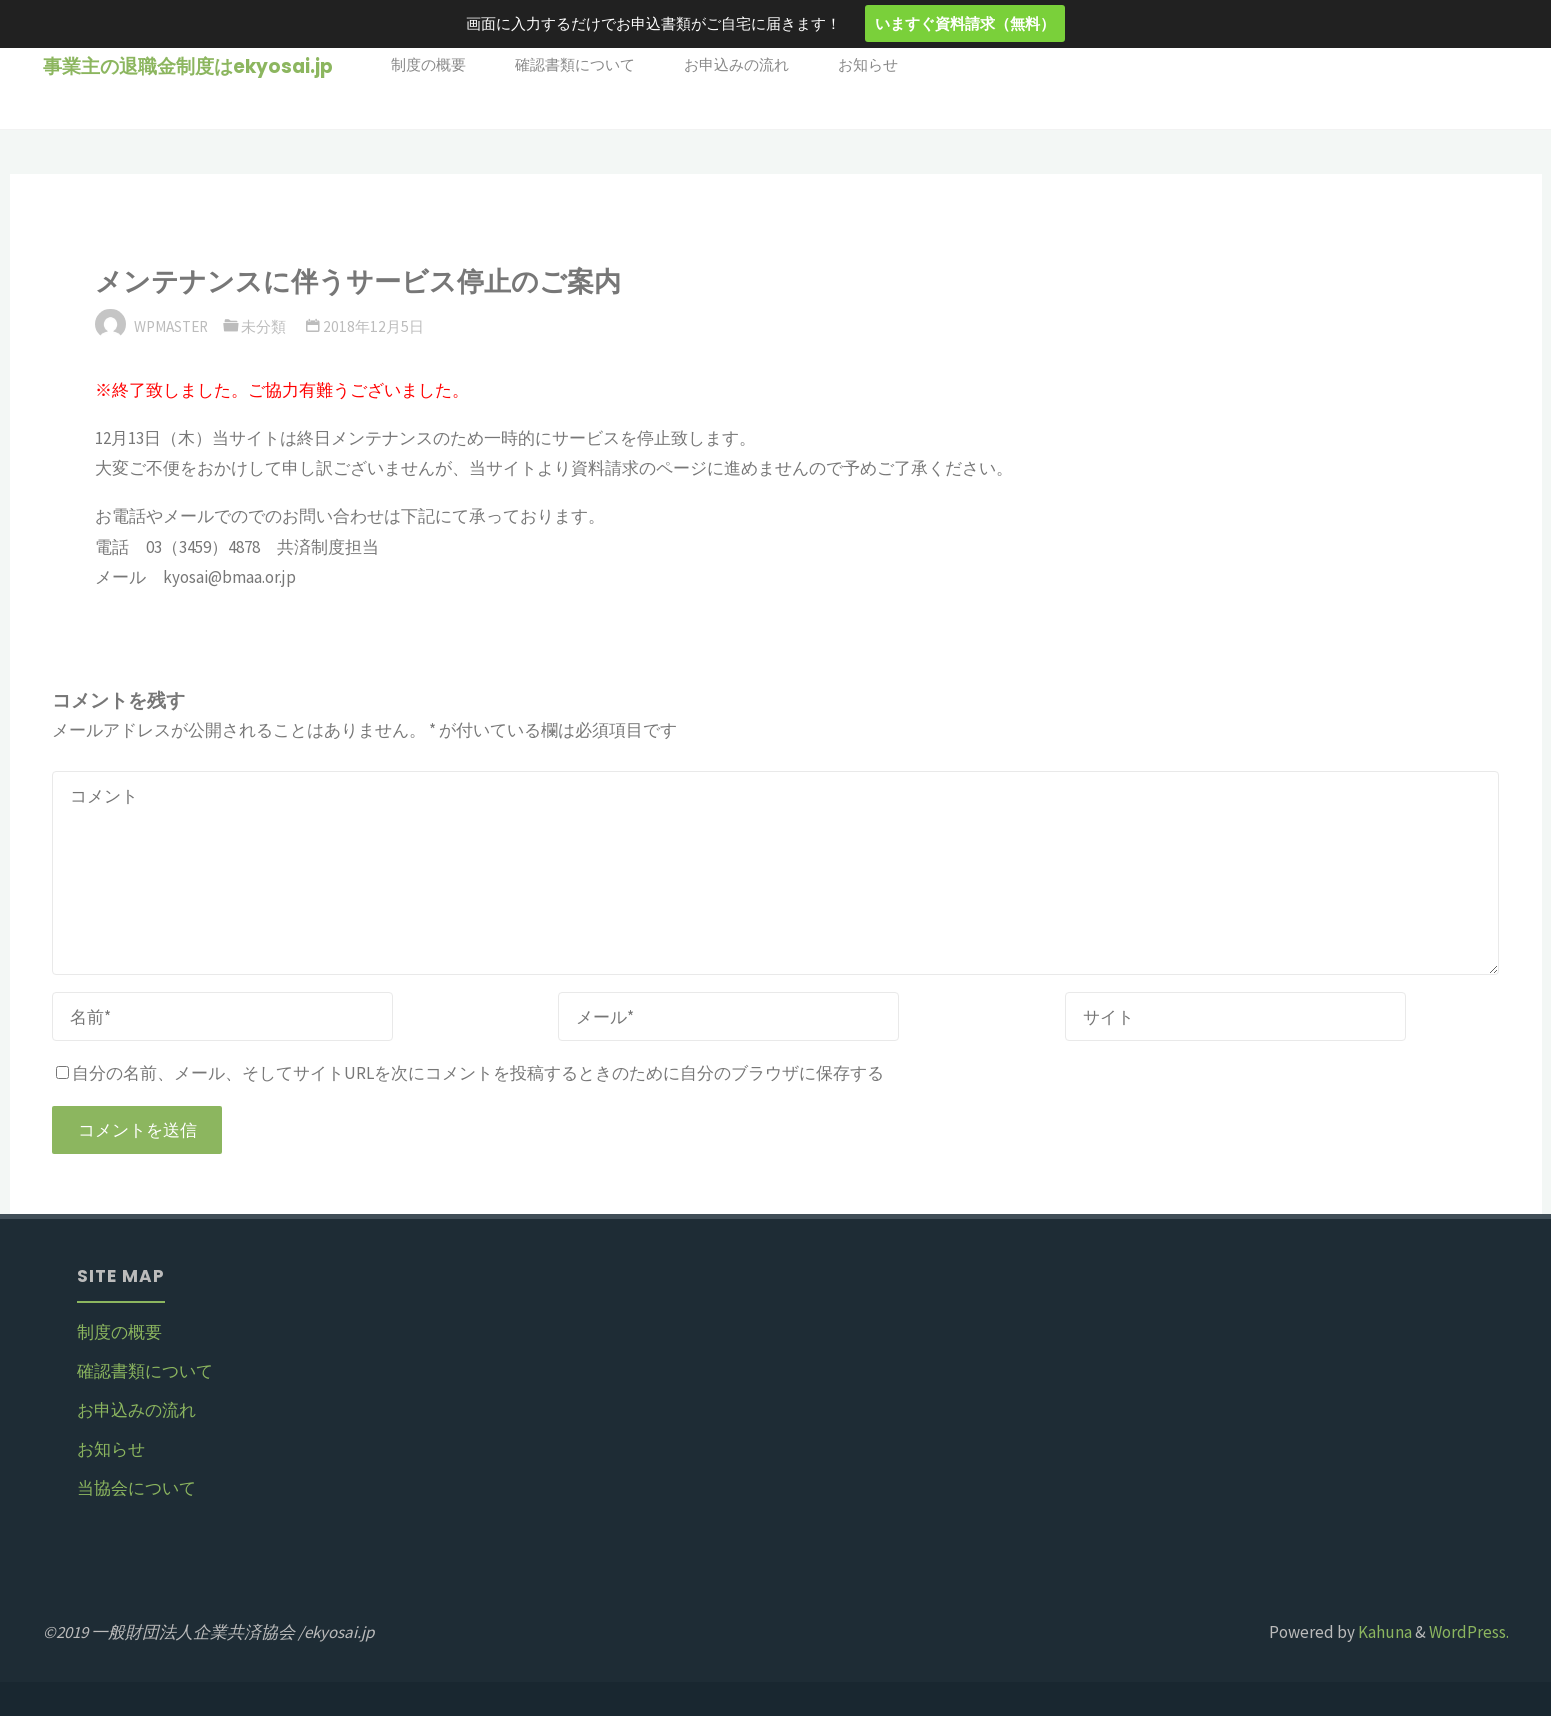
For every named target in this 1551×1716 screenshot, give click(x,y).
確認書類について (145, 1371)
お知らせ (111, 1449)
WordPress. (1469, 1632)
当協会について (136, 1488)
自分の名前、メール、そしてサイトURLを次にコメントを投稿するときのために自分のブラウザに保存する (470, 1073)
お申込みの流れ (136, 1410)
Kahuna (1383, 1632)
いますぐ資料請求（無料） (965, 23)
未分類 (263, 326)
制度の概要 (119, 1332)
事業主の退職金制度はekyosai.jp (188, 66)
